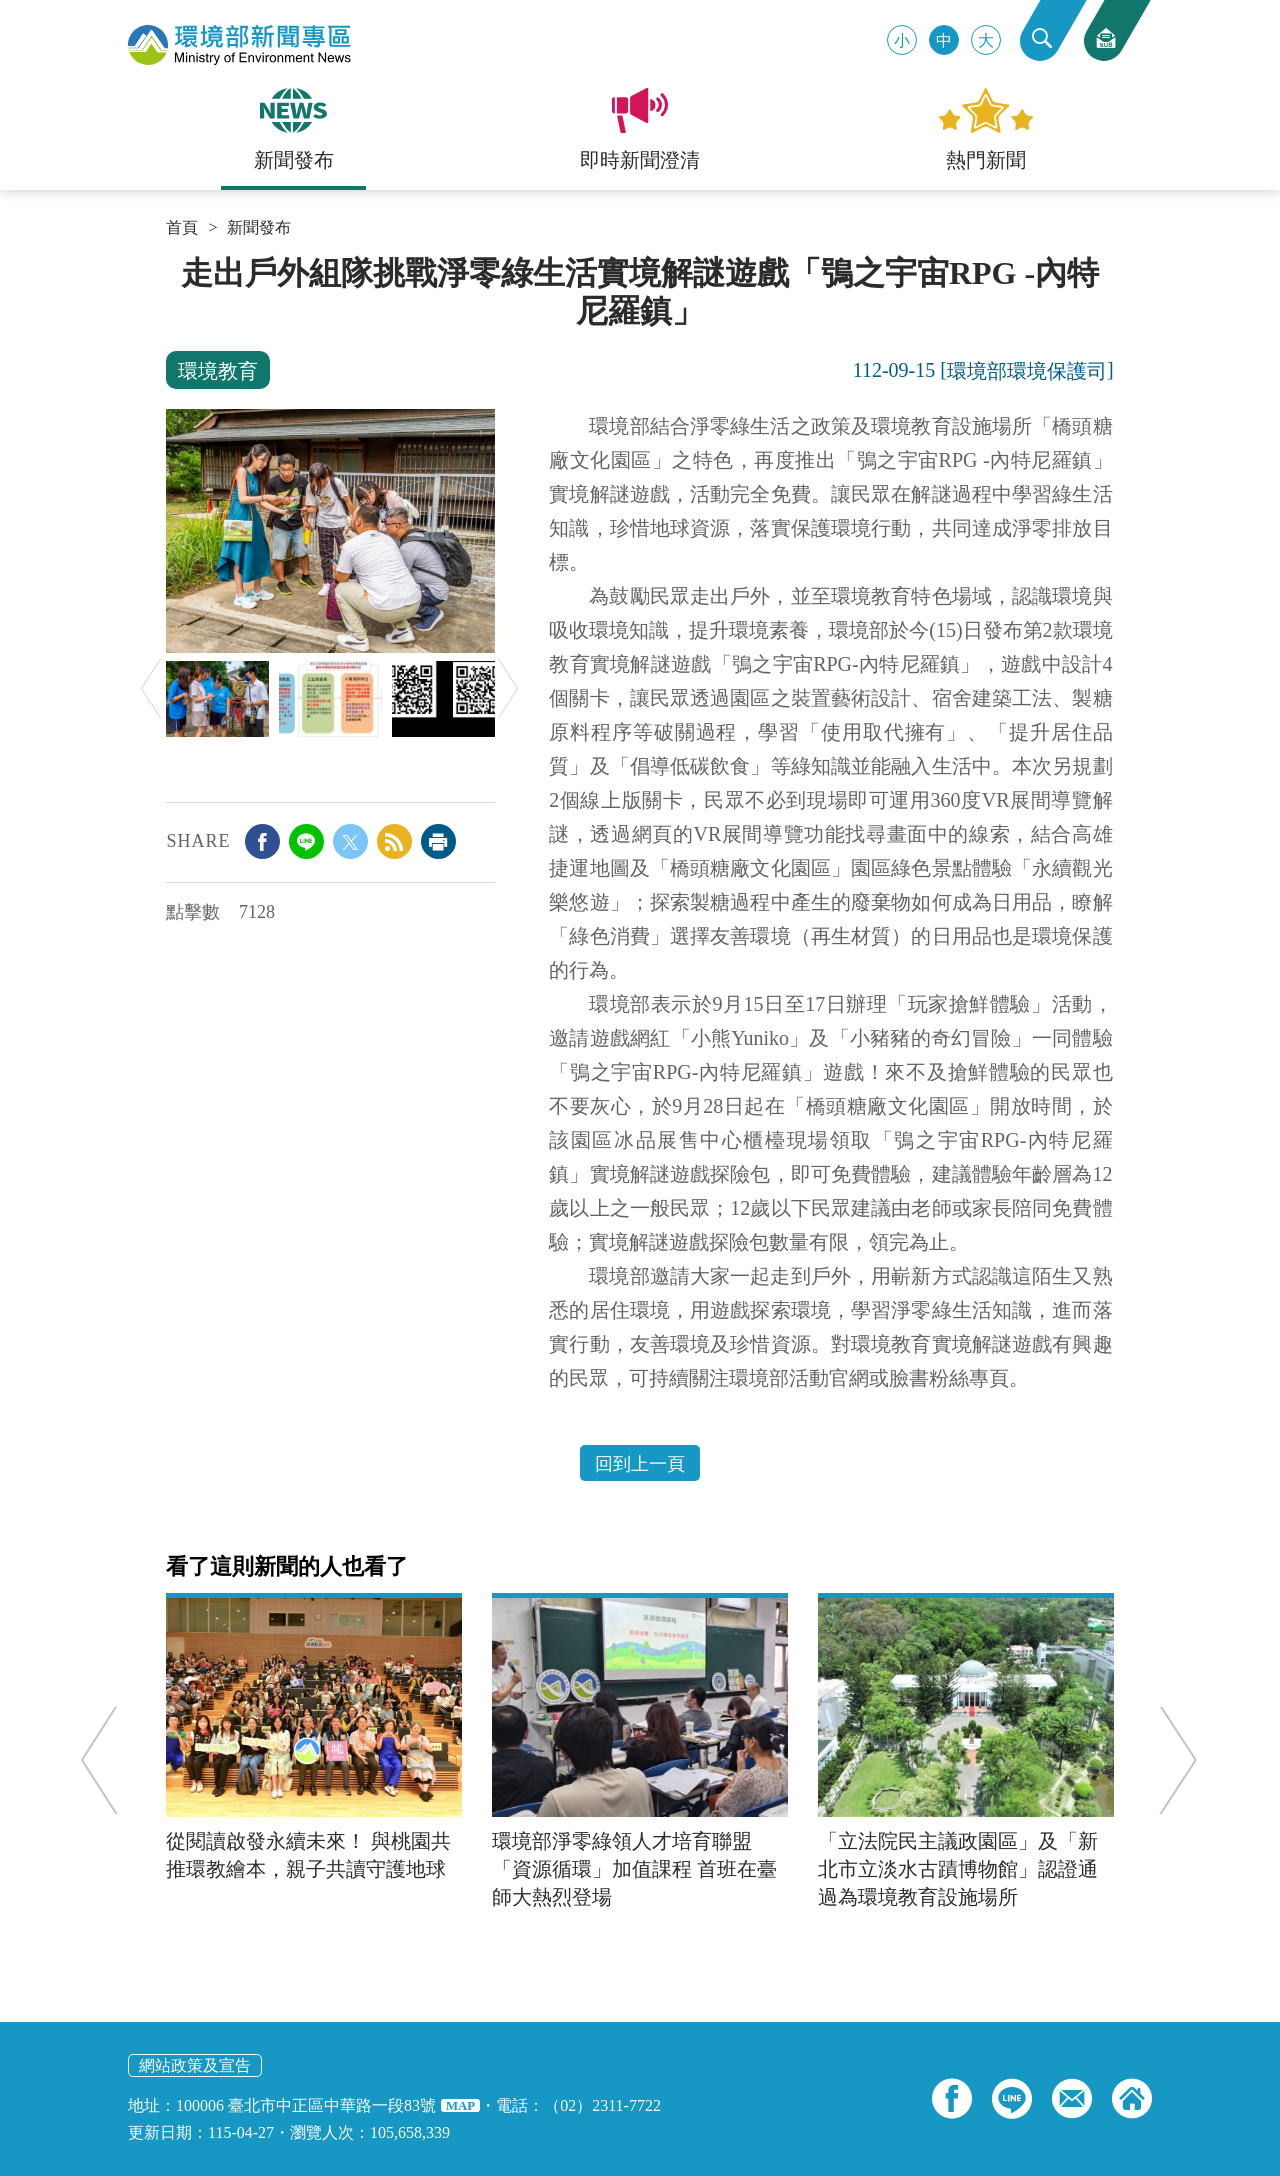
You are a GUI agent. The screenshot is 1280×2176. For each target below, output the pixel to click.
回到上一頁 (640, 1464)
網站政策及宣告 (195, 2065)
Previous (151, 688)
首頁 (182, 228)
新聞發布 (259, 228)
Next (508, 688)
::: (172, 262)
